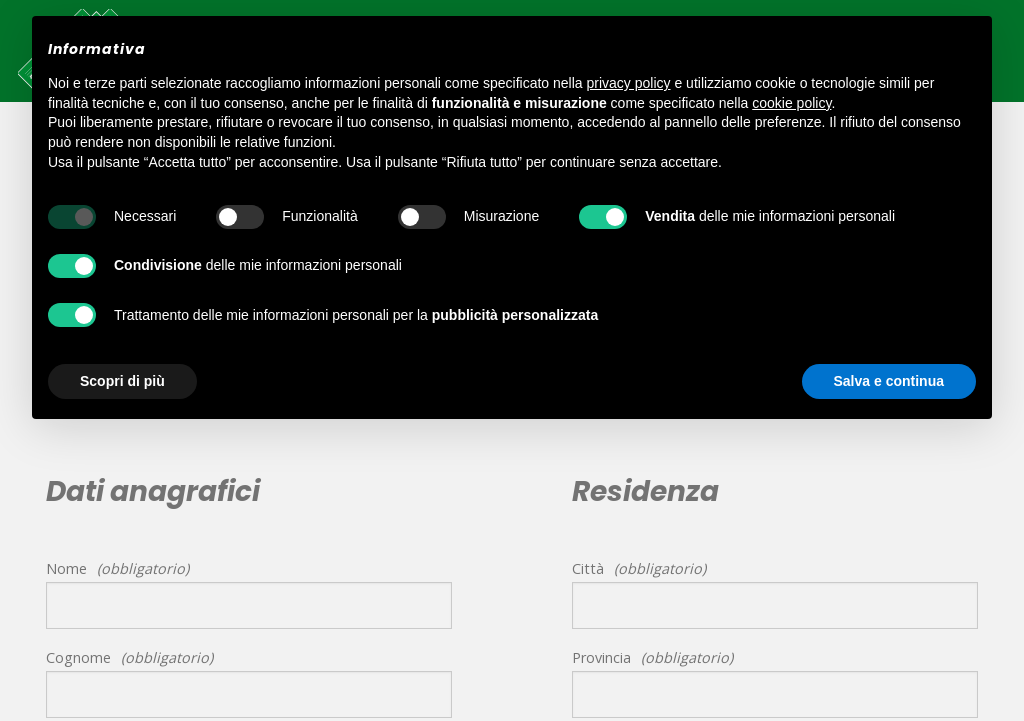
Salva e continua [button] (889, 381)
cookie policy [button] (791, 103)
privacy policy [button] (629, 83)
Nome (66, 568)
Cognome (78, 657)
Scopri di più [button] (122, 381)
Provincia (601, 657)
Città (588, 568)
